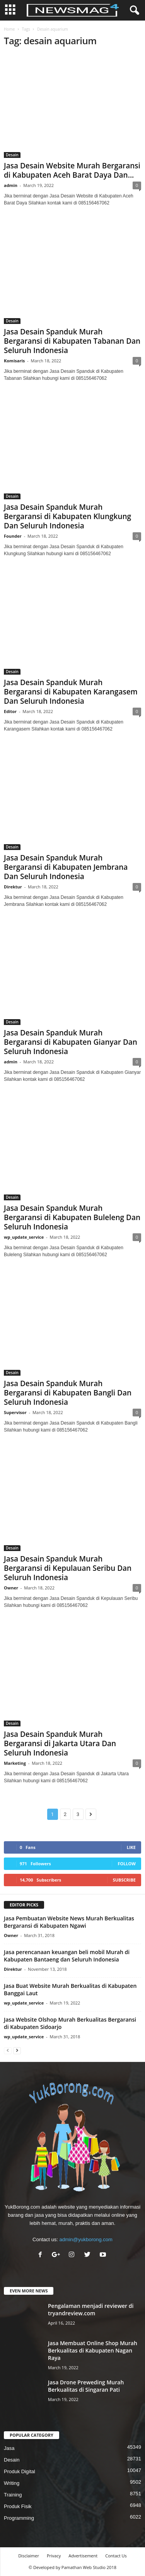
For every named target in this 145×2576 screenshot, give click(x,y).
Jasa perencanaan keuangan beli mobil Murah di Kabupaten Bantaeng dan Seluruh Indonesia (67, 1955)
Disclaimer (28, 2556)
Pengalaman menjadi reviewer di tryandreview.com (90, 2309)
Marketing (15, 1763)
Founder (13, 536)
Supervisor (15, 1412)
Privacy (54, 2556)
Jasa (9, 2448)
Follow (127, 1863)
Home (9, 29)
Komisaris (14, 361)
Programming (19, 2518)
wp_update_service (24, 1237)
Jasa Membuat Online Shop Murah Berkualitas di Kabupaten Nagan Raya (92, 2350)
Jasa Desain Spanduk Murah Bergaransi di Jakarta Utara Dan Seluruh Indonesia (60, 1743)
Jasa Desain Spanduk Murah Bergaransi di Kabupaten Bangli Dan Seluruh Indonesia (67, 1392)
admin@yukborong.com (85, 2239)
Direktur (13, 887)
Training (13, 2495)
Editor (10, 711)
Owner (11, 1588)
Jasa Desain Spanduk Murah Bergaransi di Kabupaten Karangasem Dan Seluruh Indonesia (71, 691)
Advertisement (82, 2556)
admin (10, 185)
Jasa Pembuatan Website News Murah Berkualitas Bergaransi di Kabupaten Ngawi (69, 1922)
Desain (12, 155)
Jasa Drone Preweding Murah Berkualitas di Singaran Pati (86, 2386)
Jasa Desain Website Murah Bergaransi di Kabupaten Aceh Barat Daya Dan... (72, 170)
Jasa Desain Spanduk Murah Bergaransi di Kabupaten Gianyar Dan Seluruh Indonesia (70, 1042)
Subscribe (124, 1880)
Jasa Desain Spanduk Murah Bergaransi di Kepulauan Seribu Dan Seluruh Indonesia (67, 1568)
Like (131, 1847)
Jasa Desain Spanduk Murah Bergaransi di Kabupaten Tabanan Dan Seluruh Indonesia (72, 341)
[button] (133, 10)
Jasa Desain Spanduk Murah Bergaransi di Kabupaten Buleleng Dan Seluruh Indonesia (72, 1217)
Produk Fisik (18, 2506)
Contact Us (116, 2556)
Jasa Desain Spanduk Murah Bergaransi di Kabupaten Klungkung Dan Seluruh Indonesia (67, 516)
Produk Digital (19, 2471)
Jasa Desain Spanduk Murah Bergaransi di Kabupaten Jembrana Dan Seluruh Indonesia (66, 867)
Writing (11, 2483)
